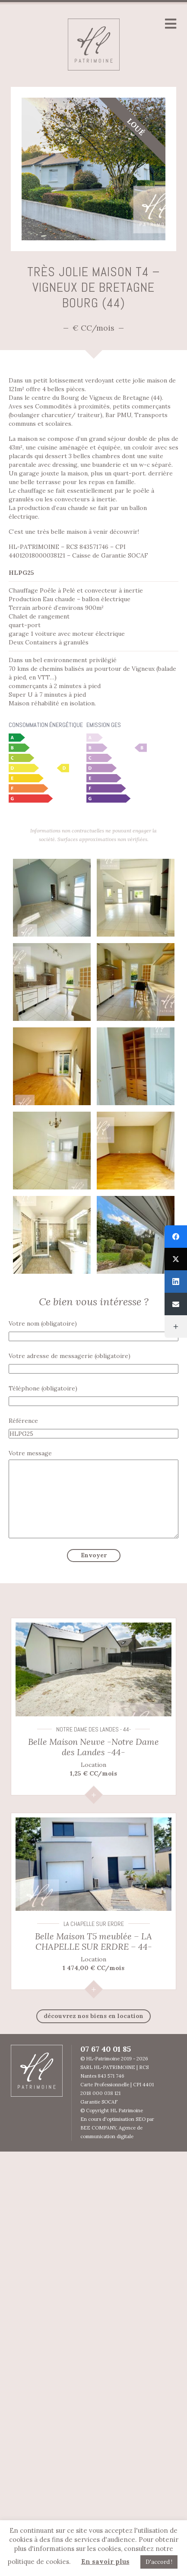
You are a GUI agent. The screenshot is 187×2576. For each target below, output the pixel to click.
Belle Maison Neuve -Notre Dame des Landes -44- (93, 1746)
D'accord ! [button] (159, 2562)
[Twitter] (176, 1259)
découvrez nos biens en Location (93, 2016)
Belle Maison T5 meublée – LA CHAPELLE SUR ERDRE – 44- (93, 1941)
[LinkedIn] (176, 1281)
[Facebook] (176, 1236)
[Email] (176, 1304)
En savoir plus (105, 2561)
